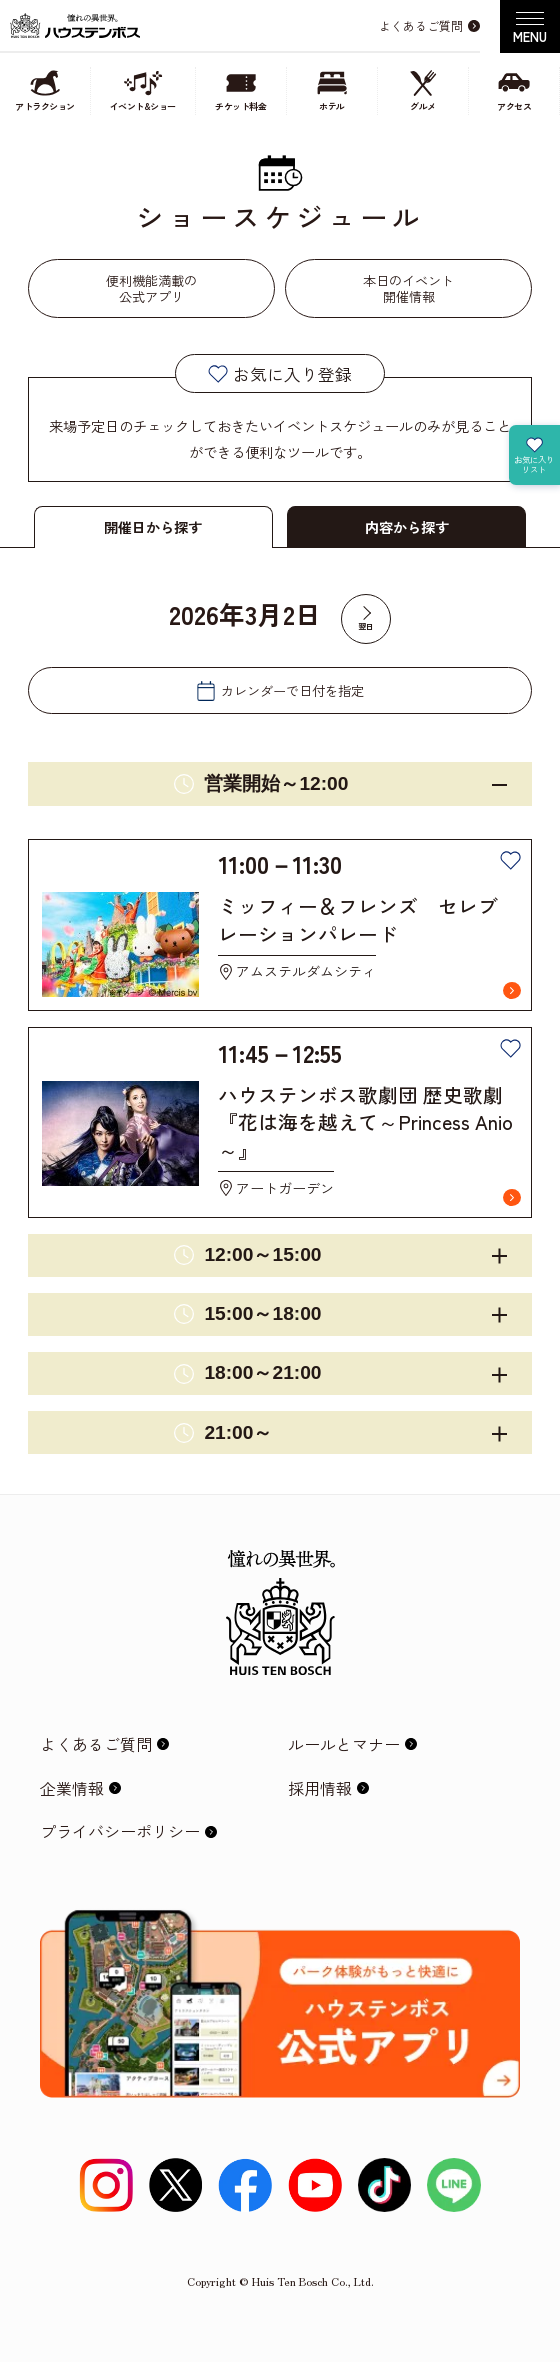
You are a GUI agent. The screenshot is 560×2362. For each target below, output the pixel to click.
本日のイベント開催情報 (408, 288)
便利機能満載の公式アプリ (151, 288)
